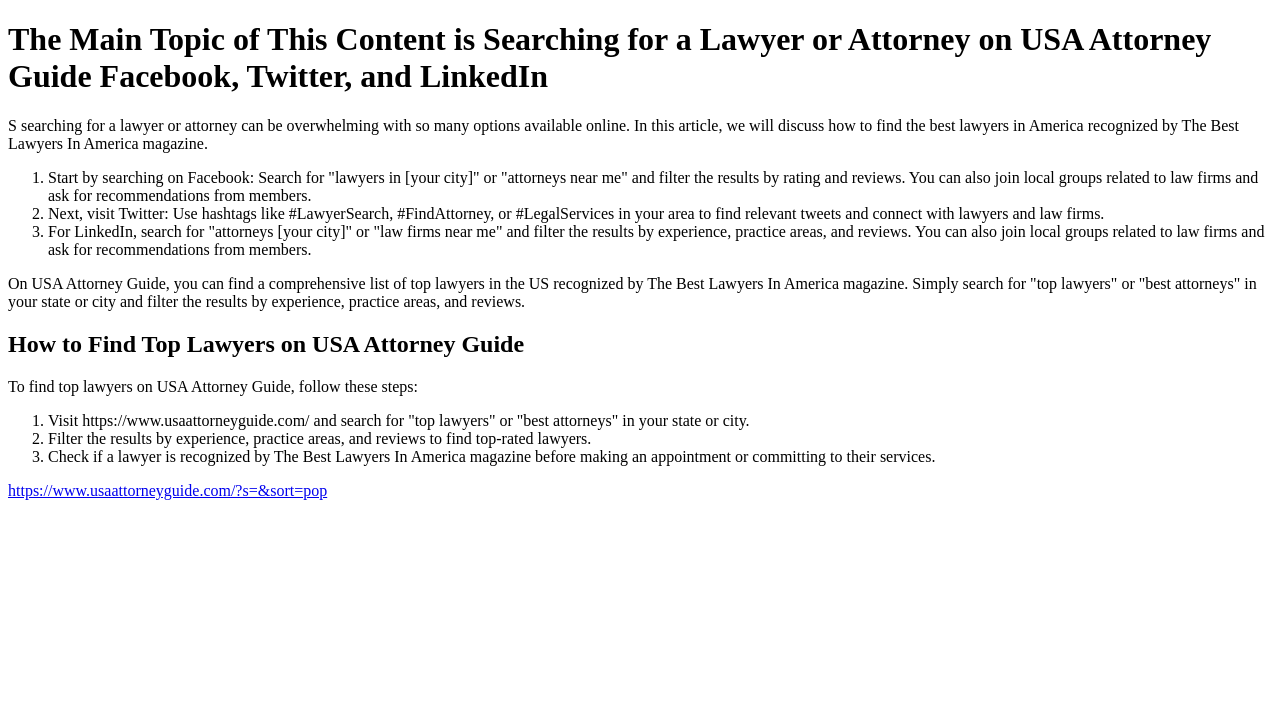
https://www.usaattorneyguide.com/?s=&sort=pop (167, 490)
